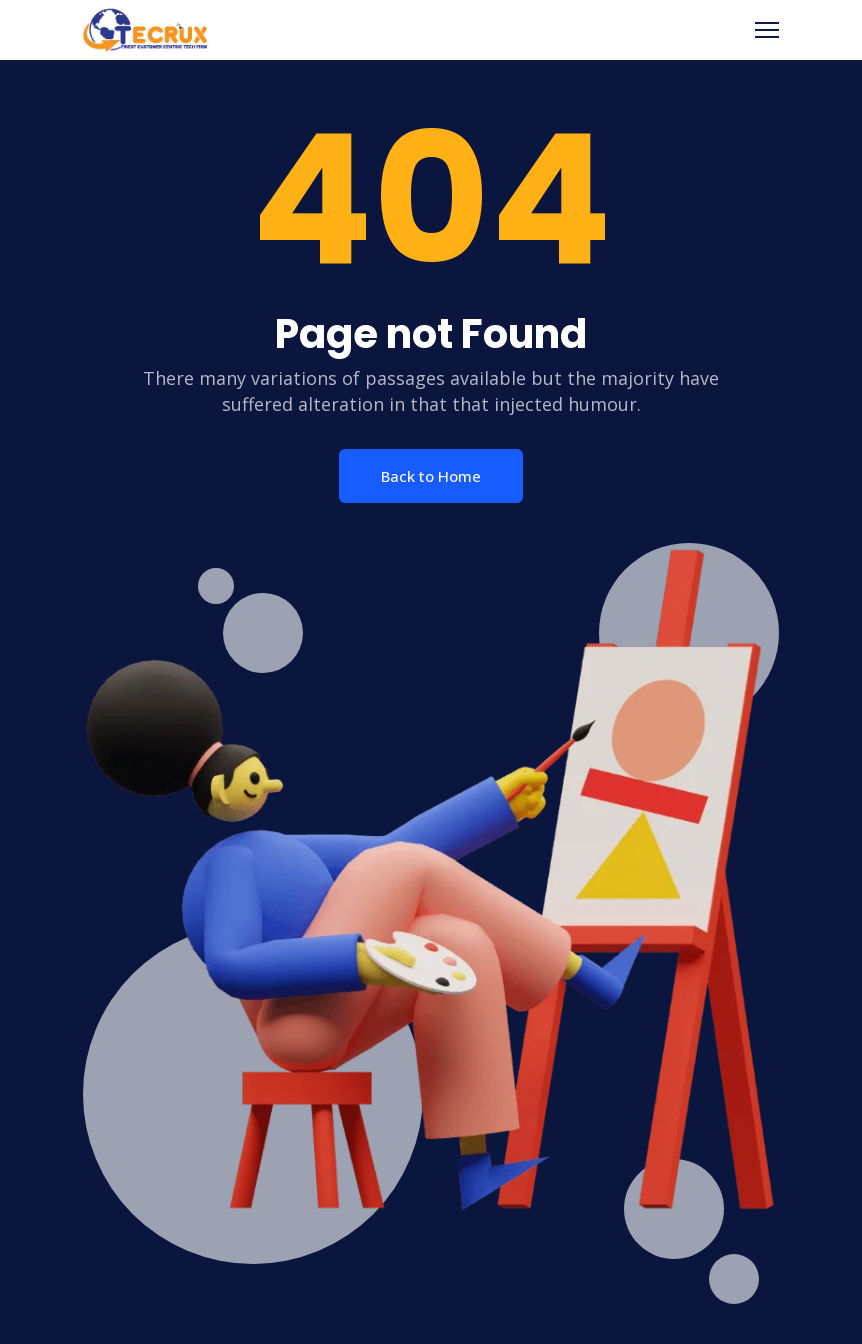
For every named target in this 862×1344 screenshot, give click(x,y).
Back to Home (431, 476)
